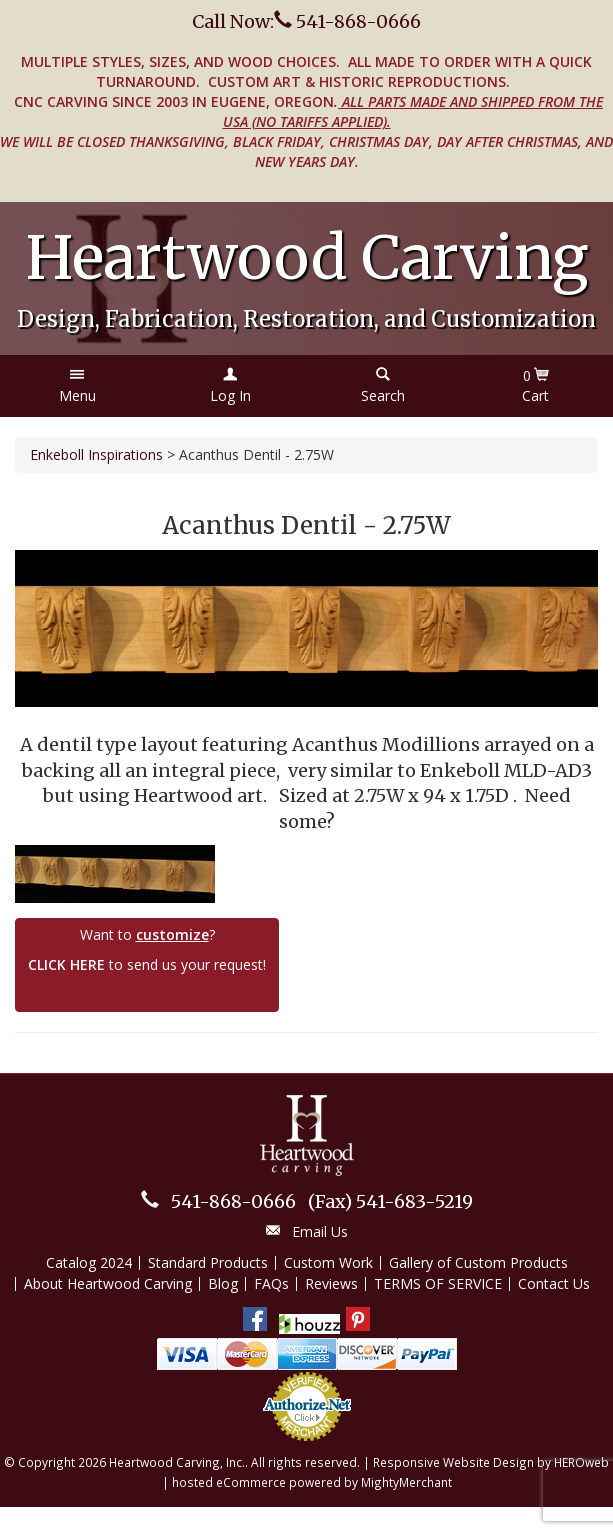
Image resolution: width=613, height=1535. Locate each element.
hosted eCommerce (229, 1482)
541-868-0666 (233, 1201)
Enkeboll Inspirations (96, 454)
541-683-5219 (390, 1201)
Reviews (331, 1283)
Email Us (320, 1231)
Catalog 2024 (89, 1262)
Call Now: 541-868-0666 (306, 21)
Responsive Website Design (453, 1462)
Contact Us (554, 1283)
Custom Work (328, 1262)
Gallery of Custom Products (478, 1262)
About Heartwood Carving (108, 1283)
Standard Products (208, 1262)
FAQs (271, 1283)
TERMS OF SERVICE (438, 1283)
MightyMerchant (406, 1482)
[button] (77, 386)
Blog (223, 1283)
